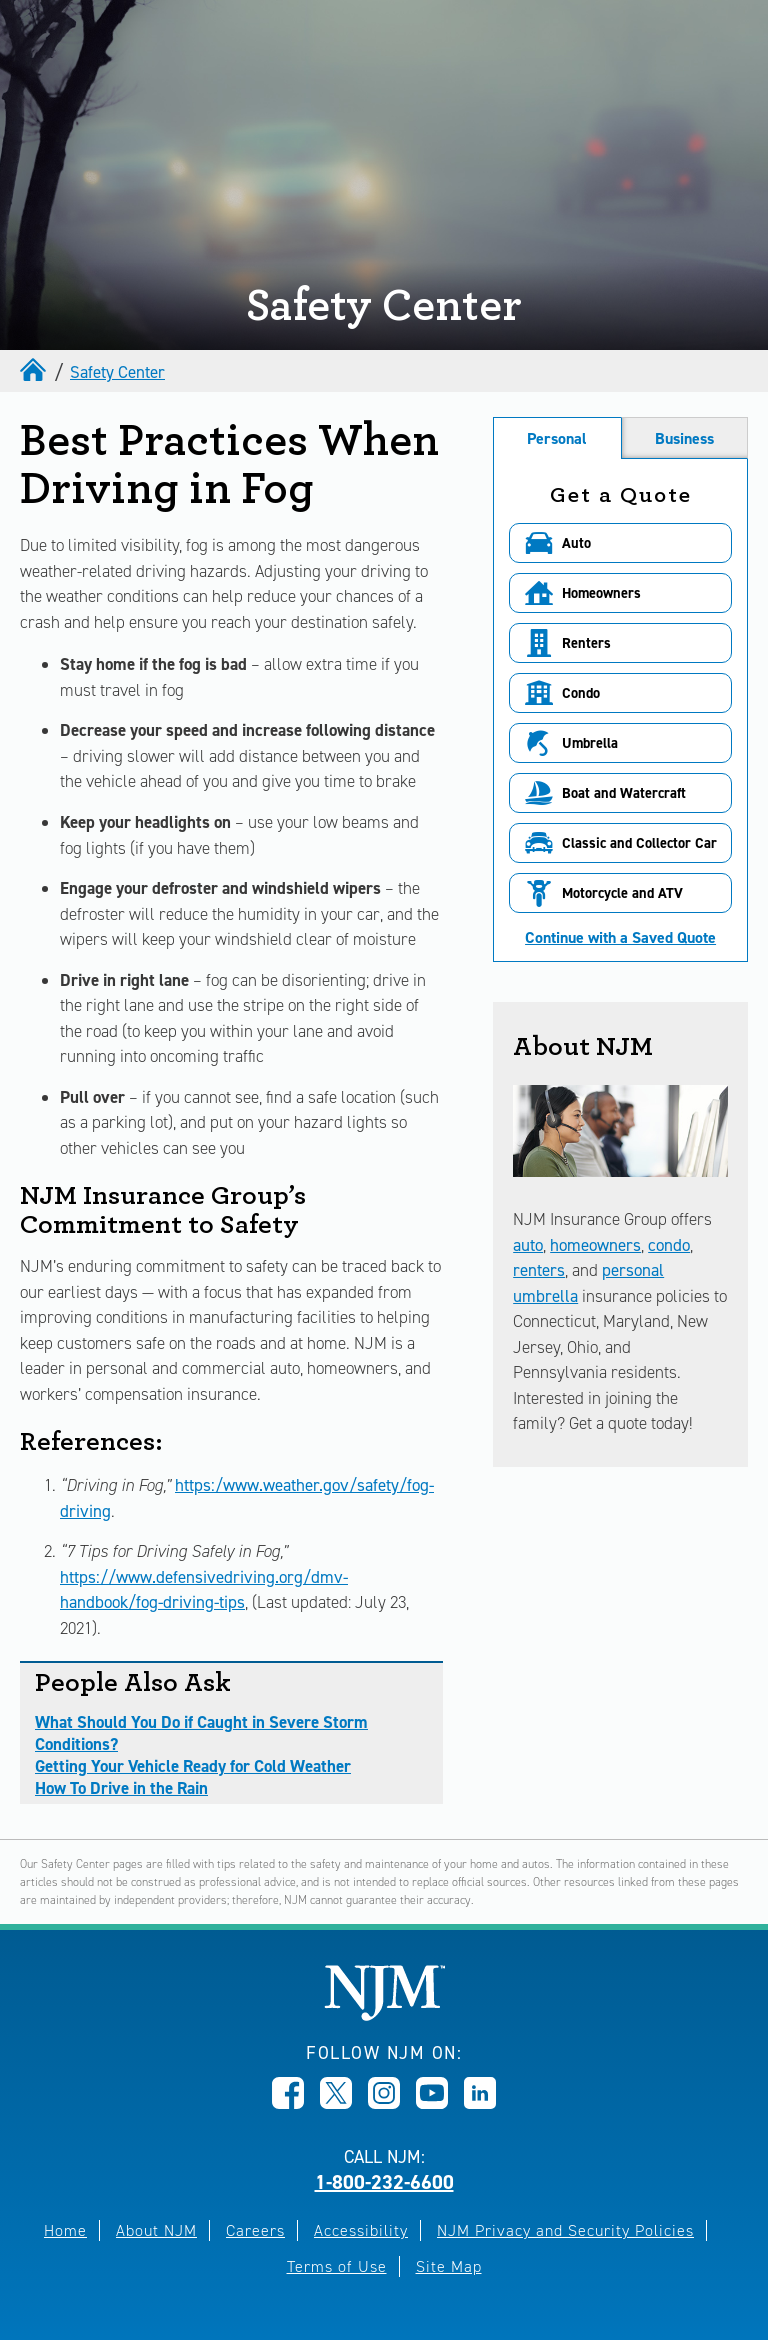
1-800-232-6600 (384, 2182)
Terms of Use (337, 2266)
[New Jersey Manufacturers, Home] (384, 2015)
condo (669, 1245)
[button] (620, 543)
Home (65, 2230)
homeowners (595, 1245)
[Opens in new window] (288, 2103)
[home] (35, 372)
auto (528, 1245)
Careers (255, 2230)
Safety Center (117, 372)
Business (684, 438)
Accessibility (361, 2230)
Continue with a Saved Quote (620, 938)
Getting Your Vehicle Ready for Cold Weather (193, 1766)
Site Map (449, 2266)
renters (539, 1270)
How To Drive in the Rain (121, 1788)
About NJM (156, 2230)
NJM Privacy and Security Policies (565, 2230)
